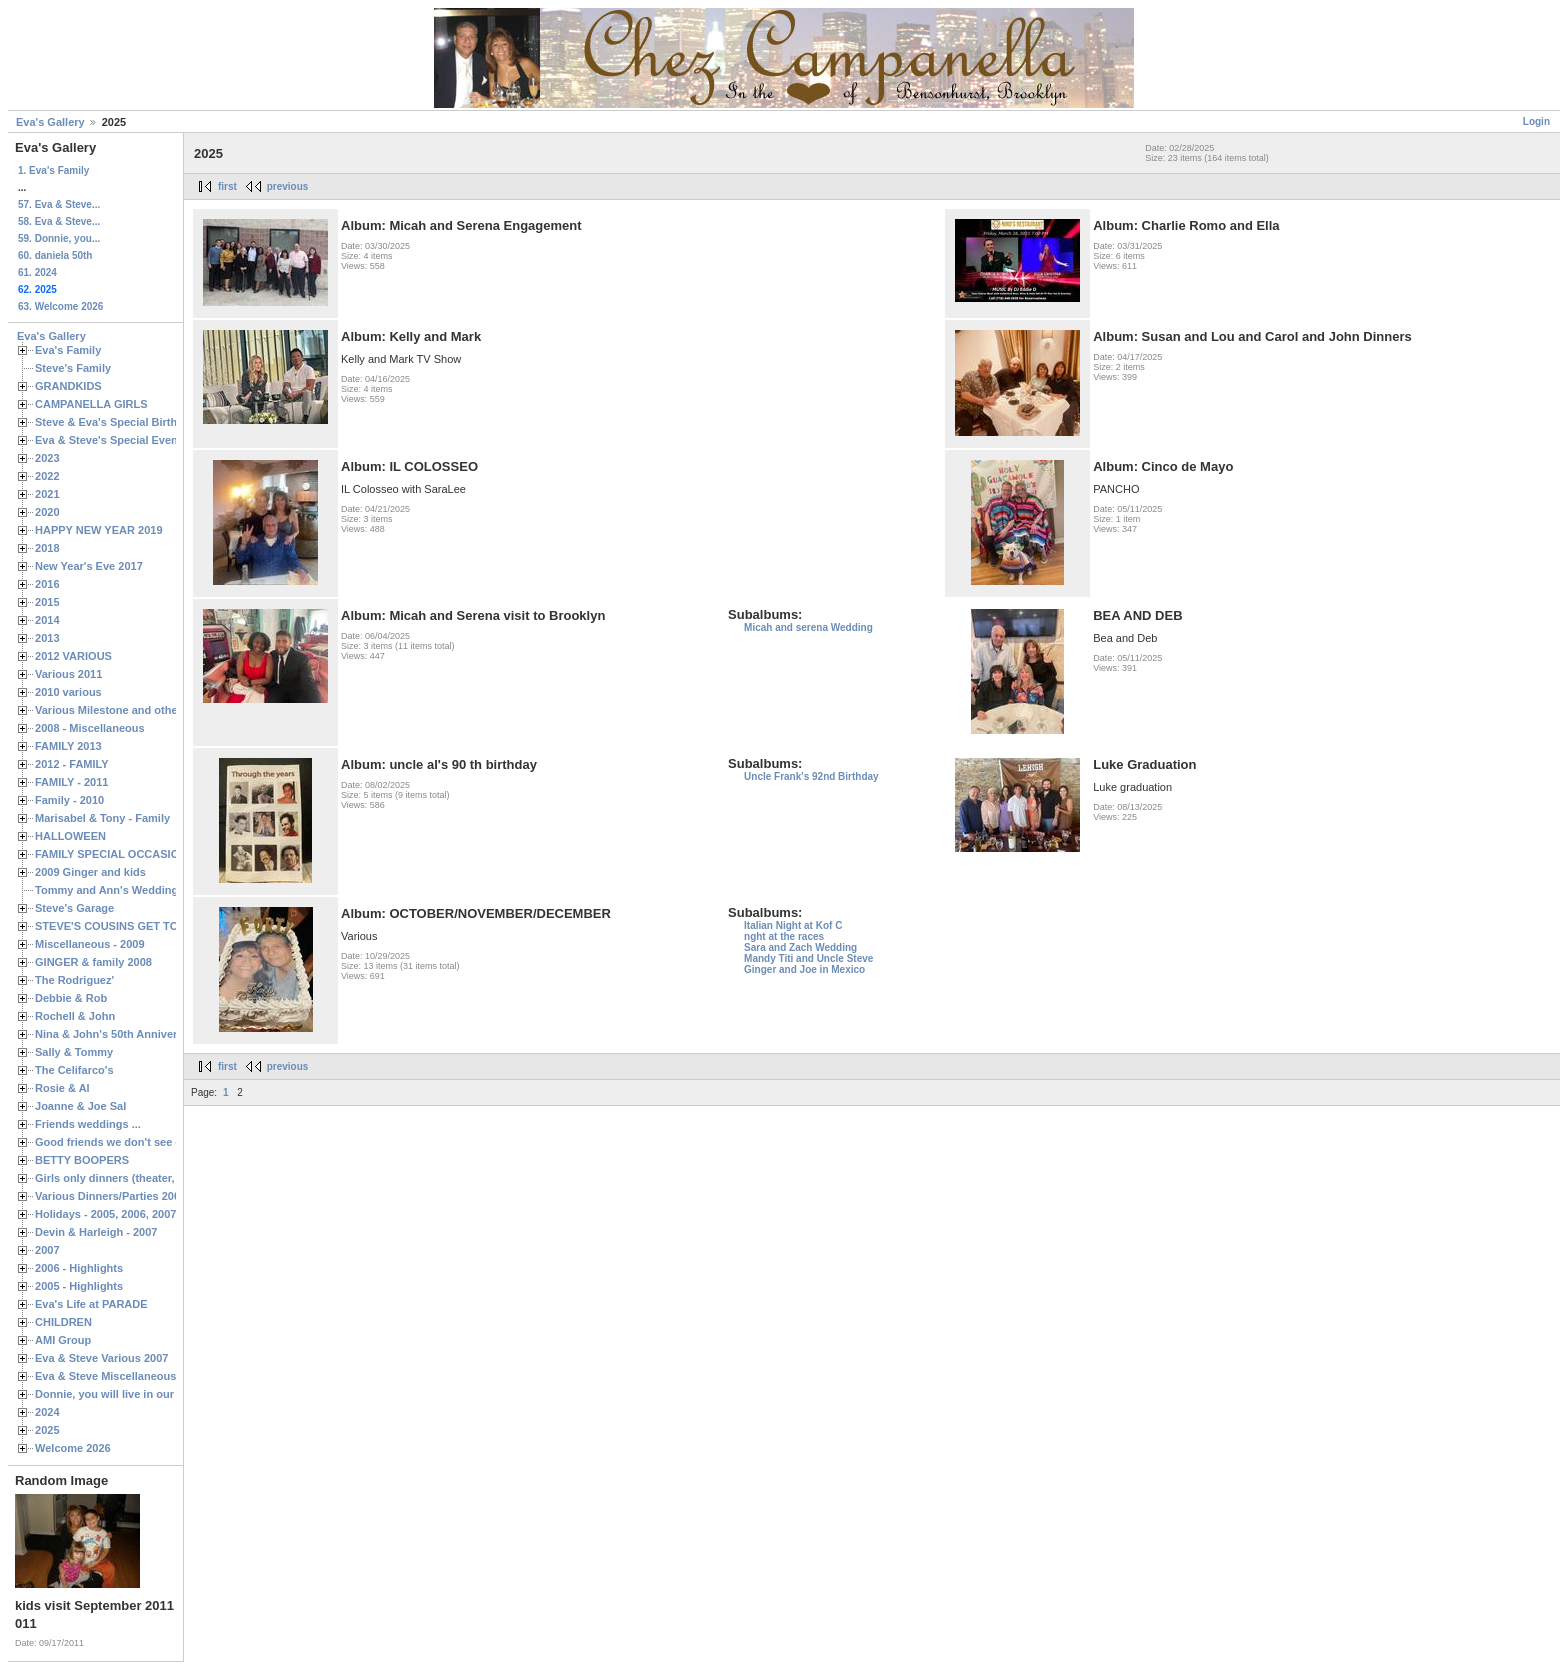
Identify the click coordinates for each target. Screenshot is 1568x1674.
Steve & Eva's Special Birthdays (118, 422)
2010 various (68, 692)
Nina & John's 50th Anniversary (117, 1034)
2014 (47, 620)
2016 (47, 584)
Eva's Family (68, 350)
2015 (47, 602)
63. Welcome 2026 (60, 306)
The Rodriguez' (74, 980)
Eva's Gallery (50, 122)
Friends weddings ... (88, 1124)
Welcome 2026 (73, 1448)
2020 (47, 512)
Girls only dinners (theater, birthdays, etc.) (145, 1178)
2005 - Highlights (79, 1286)
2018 (47, 548)
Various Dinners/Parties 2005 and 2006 (135, 1196)
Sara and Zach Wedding (800, 947)
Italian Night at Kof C (793, 925)
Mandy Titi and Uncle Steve (808, 958)
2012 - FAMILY (72, 764)
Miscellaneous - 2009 (90, 944)
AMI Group (63, 1340)
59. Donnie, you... (59, 238)
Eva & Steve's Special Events (111, 440)
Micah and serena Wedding (808, 627)
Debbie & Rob (71, 998)
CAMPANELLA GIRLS (91, 404)
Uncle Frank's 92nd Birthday (811, 776)
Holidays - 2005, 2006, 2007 (105, 1214)
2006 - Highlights (79, 1268)
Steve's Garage (74, 908)
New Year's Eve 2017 (89, 566)
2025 (47, 1430)
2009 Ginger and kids (90, 872)
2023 (47, 458)
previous (288, 186)
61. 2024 (37, 272)
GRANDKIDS (68, 386)
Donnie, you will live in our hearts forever (142, 1394)
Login (1536, 121)
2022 (47, 476)
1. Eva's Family (53, 170)
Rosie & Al (62, 1088)
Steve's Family (73, 368)
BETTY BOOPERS (82, 1160)
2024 (47, 1412)
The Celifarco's (74, 1070)
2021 (47, 494)
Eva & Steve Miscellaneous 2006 (119, 1376)
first (227, 186)
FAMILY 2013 (68, 746)
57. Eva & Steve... (59, 204)
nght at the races (784, 936)
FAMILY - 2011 (71, 782)
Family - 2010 (69, 800)
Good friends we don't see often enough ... (146, 1142)
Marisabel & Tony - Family (102, 818)
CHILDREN (63, 1322)
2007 (47, 1250)
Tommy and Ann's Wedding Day (118, 890)
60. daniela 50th (55, 255)
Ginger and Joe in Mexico (804, 969)
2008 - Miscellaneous (90, 728)
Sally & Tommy (74, 1052)
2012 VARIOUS (73, 656)
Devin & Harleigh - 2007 (96, 1232)
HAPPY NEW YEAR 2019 (99, 530)
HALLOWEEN (70, 836)
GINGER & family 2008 (93, 962)
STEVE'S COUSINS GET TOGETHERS (133, 926)
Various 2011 (68, 674)
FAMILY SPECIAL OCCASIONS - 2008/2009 (145, 854)
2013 (47, 638)
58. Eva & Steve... (59, 221)
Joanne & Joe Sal (80, 1106)
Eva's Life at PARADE (91, 1304)
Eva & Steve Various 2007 (102, 1358)
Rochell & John (75, 1016)
